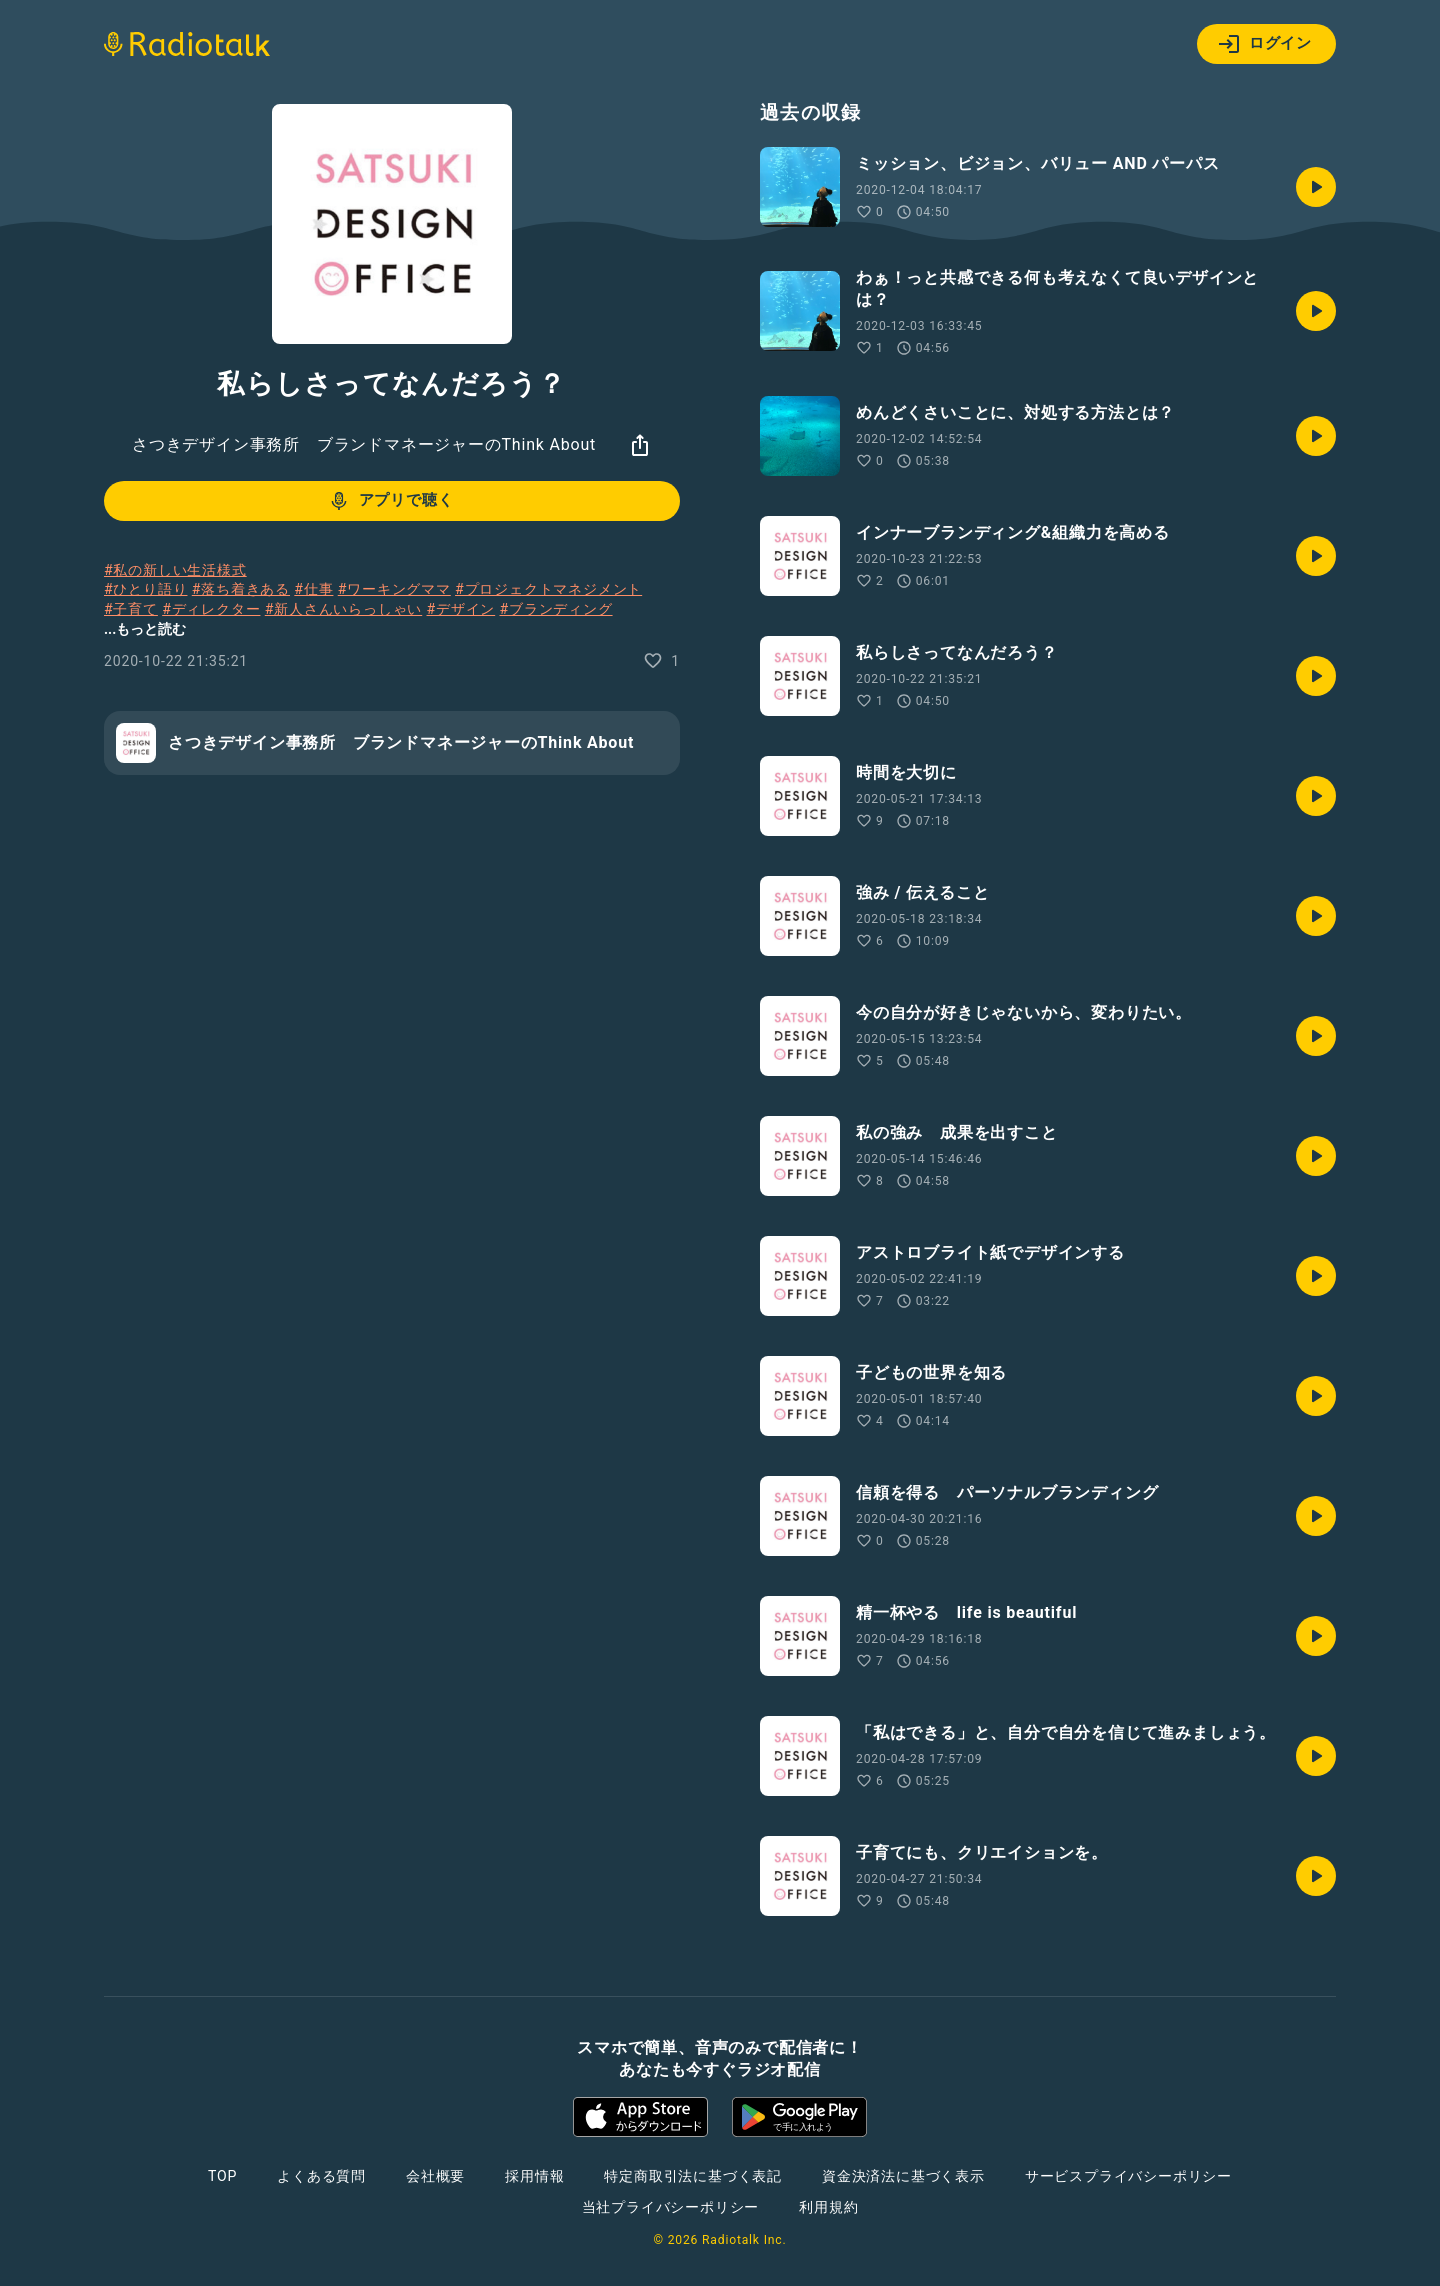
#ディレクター (211, 609)
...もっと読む (145, 629)
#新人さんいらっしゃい (343, 609)
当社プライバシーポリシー (671, 2207)
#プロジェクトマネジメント (548, 589)
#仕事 (313, 589)
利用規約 (828, 2207)
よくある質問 (321, 2176)
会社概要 (435, 2176)
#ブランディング (555, 609)
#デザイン (461, 609)
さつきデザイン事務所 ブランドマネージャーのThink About (364, 444)
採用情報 (534, 2176)
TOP (222, 2176)
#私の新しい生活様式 (175, 570)
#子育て (131, 609)
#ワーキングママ (394, 589)
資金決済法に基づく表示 (903, 2176)
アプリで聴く (390, 501)
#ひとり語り (145, 589)
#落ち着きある (241, 589)
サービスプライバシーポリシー (1128, 2176)
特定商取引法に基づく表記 (693, 2176)
